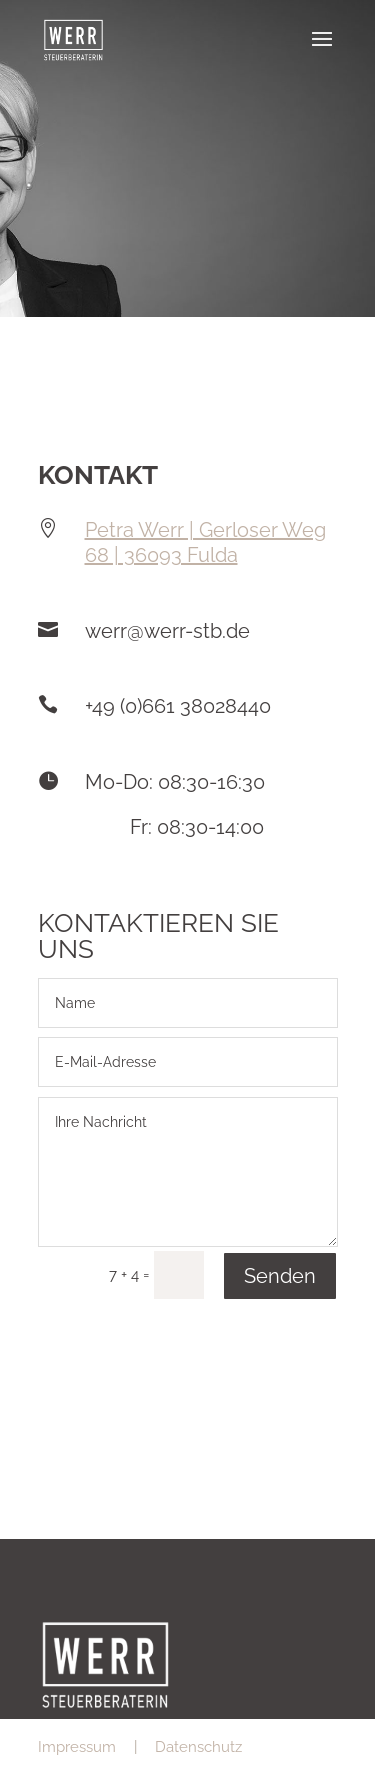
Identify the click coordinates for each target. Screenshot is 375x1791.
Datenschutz (198, 1747)
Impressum (77, 1747)
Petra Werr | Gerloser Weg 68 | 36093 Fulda (205, 543)
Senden (280, 1276)
